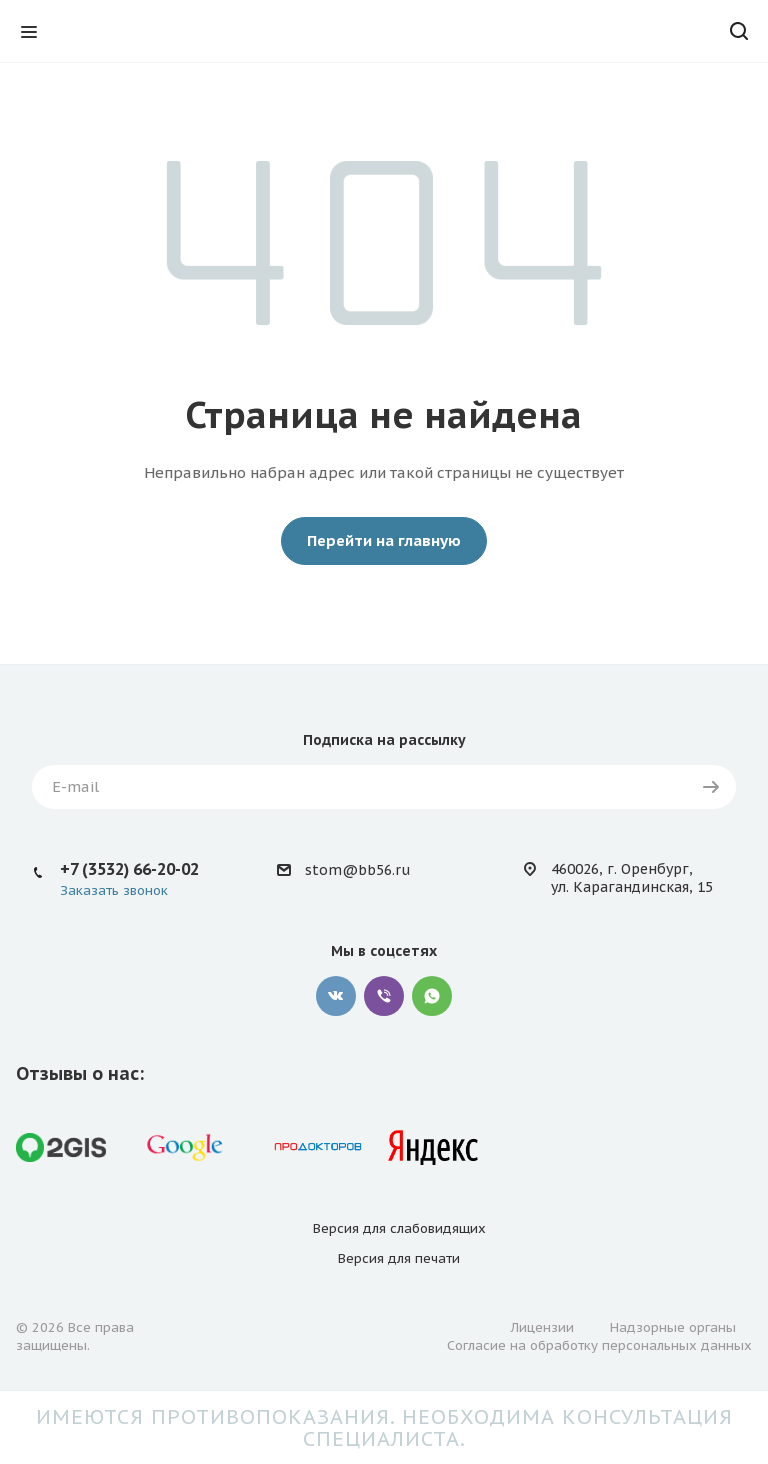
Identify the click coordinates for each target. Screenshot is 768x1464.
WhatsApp (432, 996)
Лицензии (542, 1327)
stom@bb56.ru (357, 870)
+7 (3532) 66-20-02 (129, 869)
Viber (384, 996)
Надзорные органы (673, 1327)
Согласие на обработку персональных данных (599, 1345)
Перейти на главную (384, 540)
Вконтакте (336, 996)
